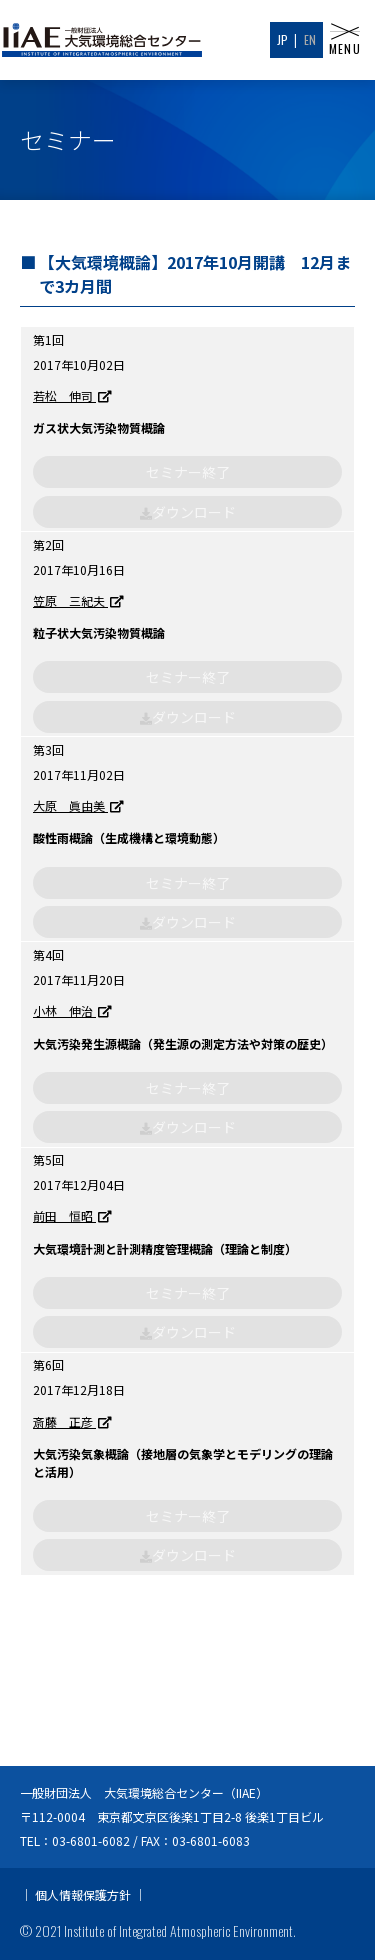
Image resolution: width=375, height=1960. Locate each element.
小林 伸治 (72, 1011)
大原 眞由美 (78, 806)
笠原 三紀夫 (78, 601)
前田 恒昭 (72, 1216)
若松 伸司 (72, 396)
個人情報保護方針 (83, 1894)
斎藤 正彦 (72, 1422)
